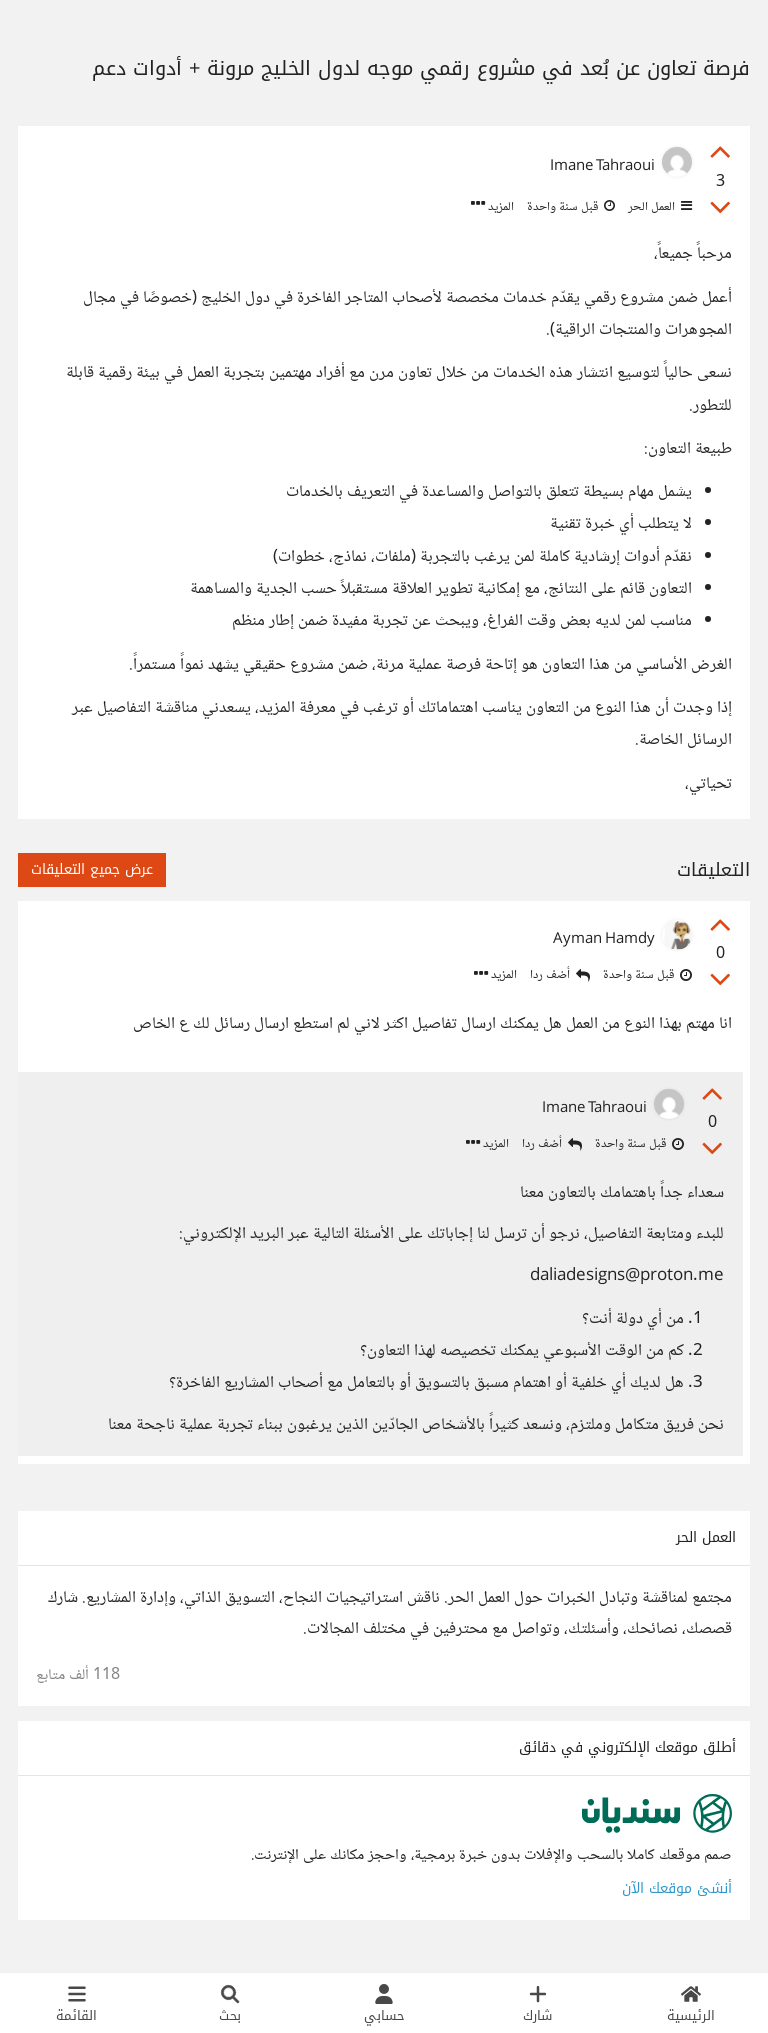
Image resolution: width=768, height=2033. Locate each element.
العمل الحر (658, 207)
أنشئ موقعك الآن (677, 1894)
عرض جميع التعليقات (92, 869)
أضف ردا (560, 975)
